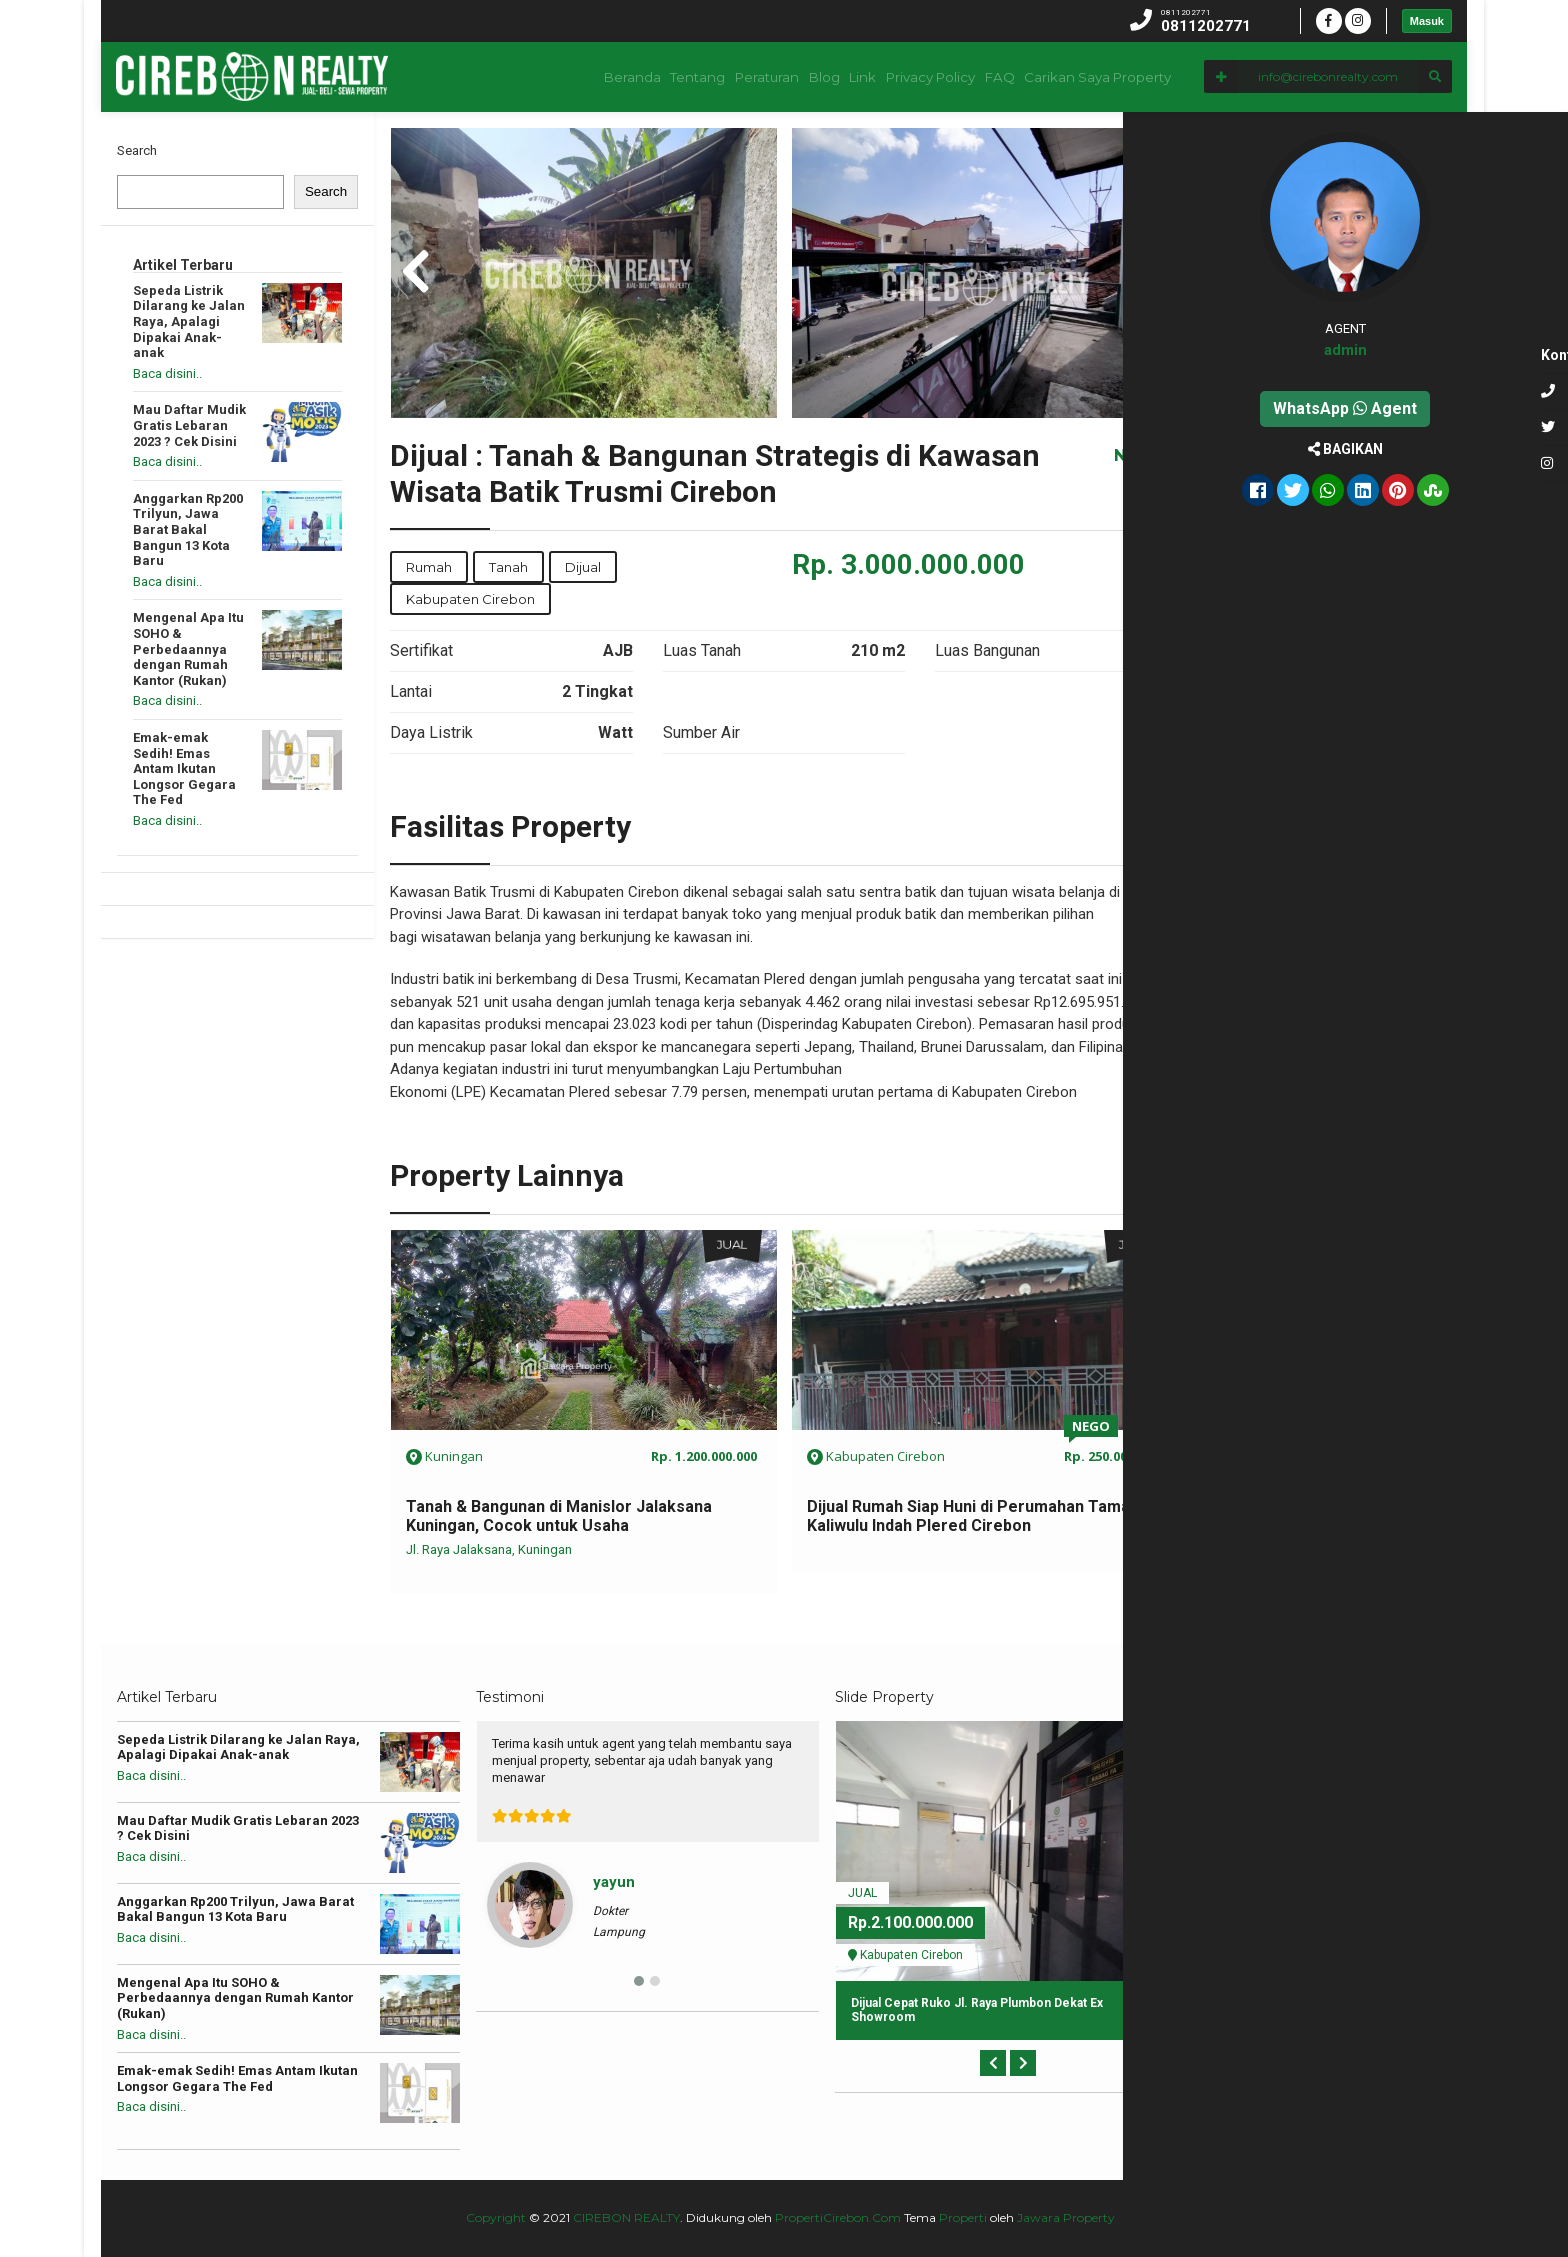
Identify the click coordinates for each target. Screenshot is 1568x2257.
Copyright (496, 2217)
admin (1411, 350)
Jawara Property (1066, 2217)
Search (137, 150)
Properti (963, 2217)
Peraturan (697, 76)
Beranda (538, 76)
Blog (768, 76)
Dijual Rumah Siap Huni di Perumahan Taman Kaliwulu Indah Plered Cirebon (973, 1516)
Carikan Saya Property (1094, 76)
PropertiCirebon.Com (838, 2217)
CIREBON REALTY (626, 2217)
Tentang (615, 76)
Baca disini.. (167, 373)
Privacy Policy (904, 76)
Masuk (1427, 21)
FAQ (986, 76)
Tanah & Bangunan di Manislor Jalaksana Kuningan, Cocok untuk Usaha (559, 1516)
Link (822, 76)
